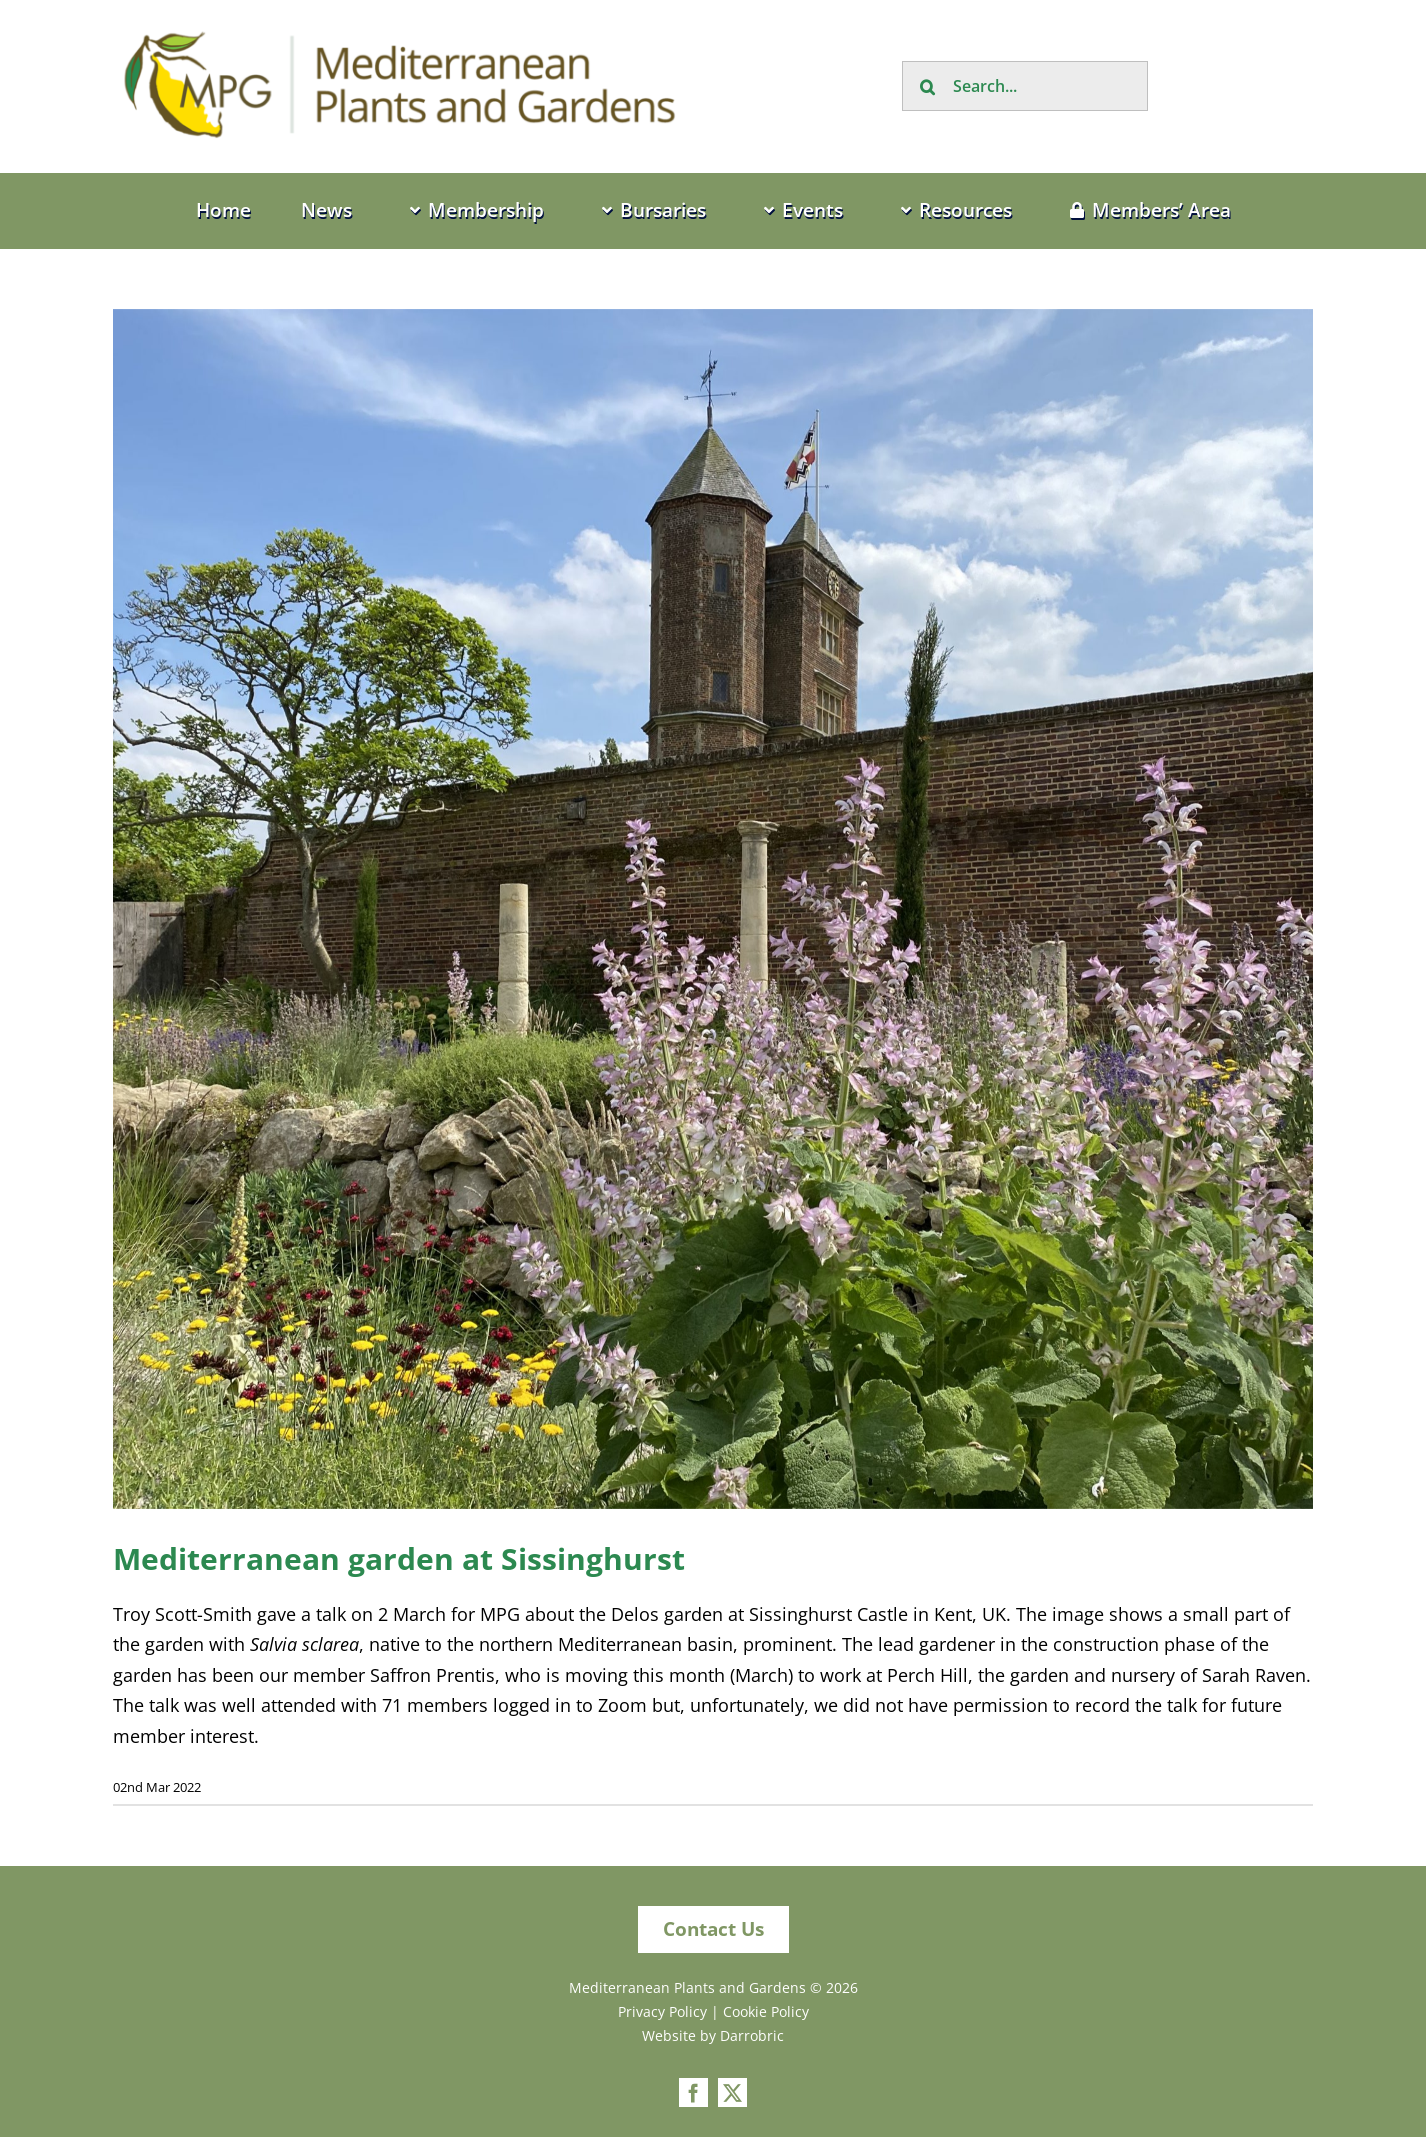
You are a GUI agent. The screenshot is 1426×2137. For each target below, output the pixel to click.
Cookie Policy (766, 2011)
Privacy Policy (662, 2011)
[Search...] (1025, 86)
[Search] (927, 86)
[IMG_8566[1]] (713, 909)
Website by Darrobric (713, 2035)
